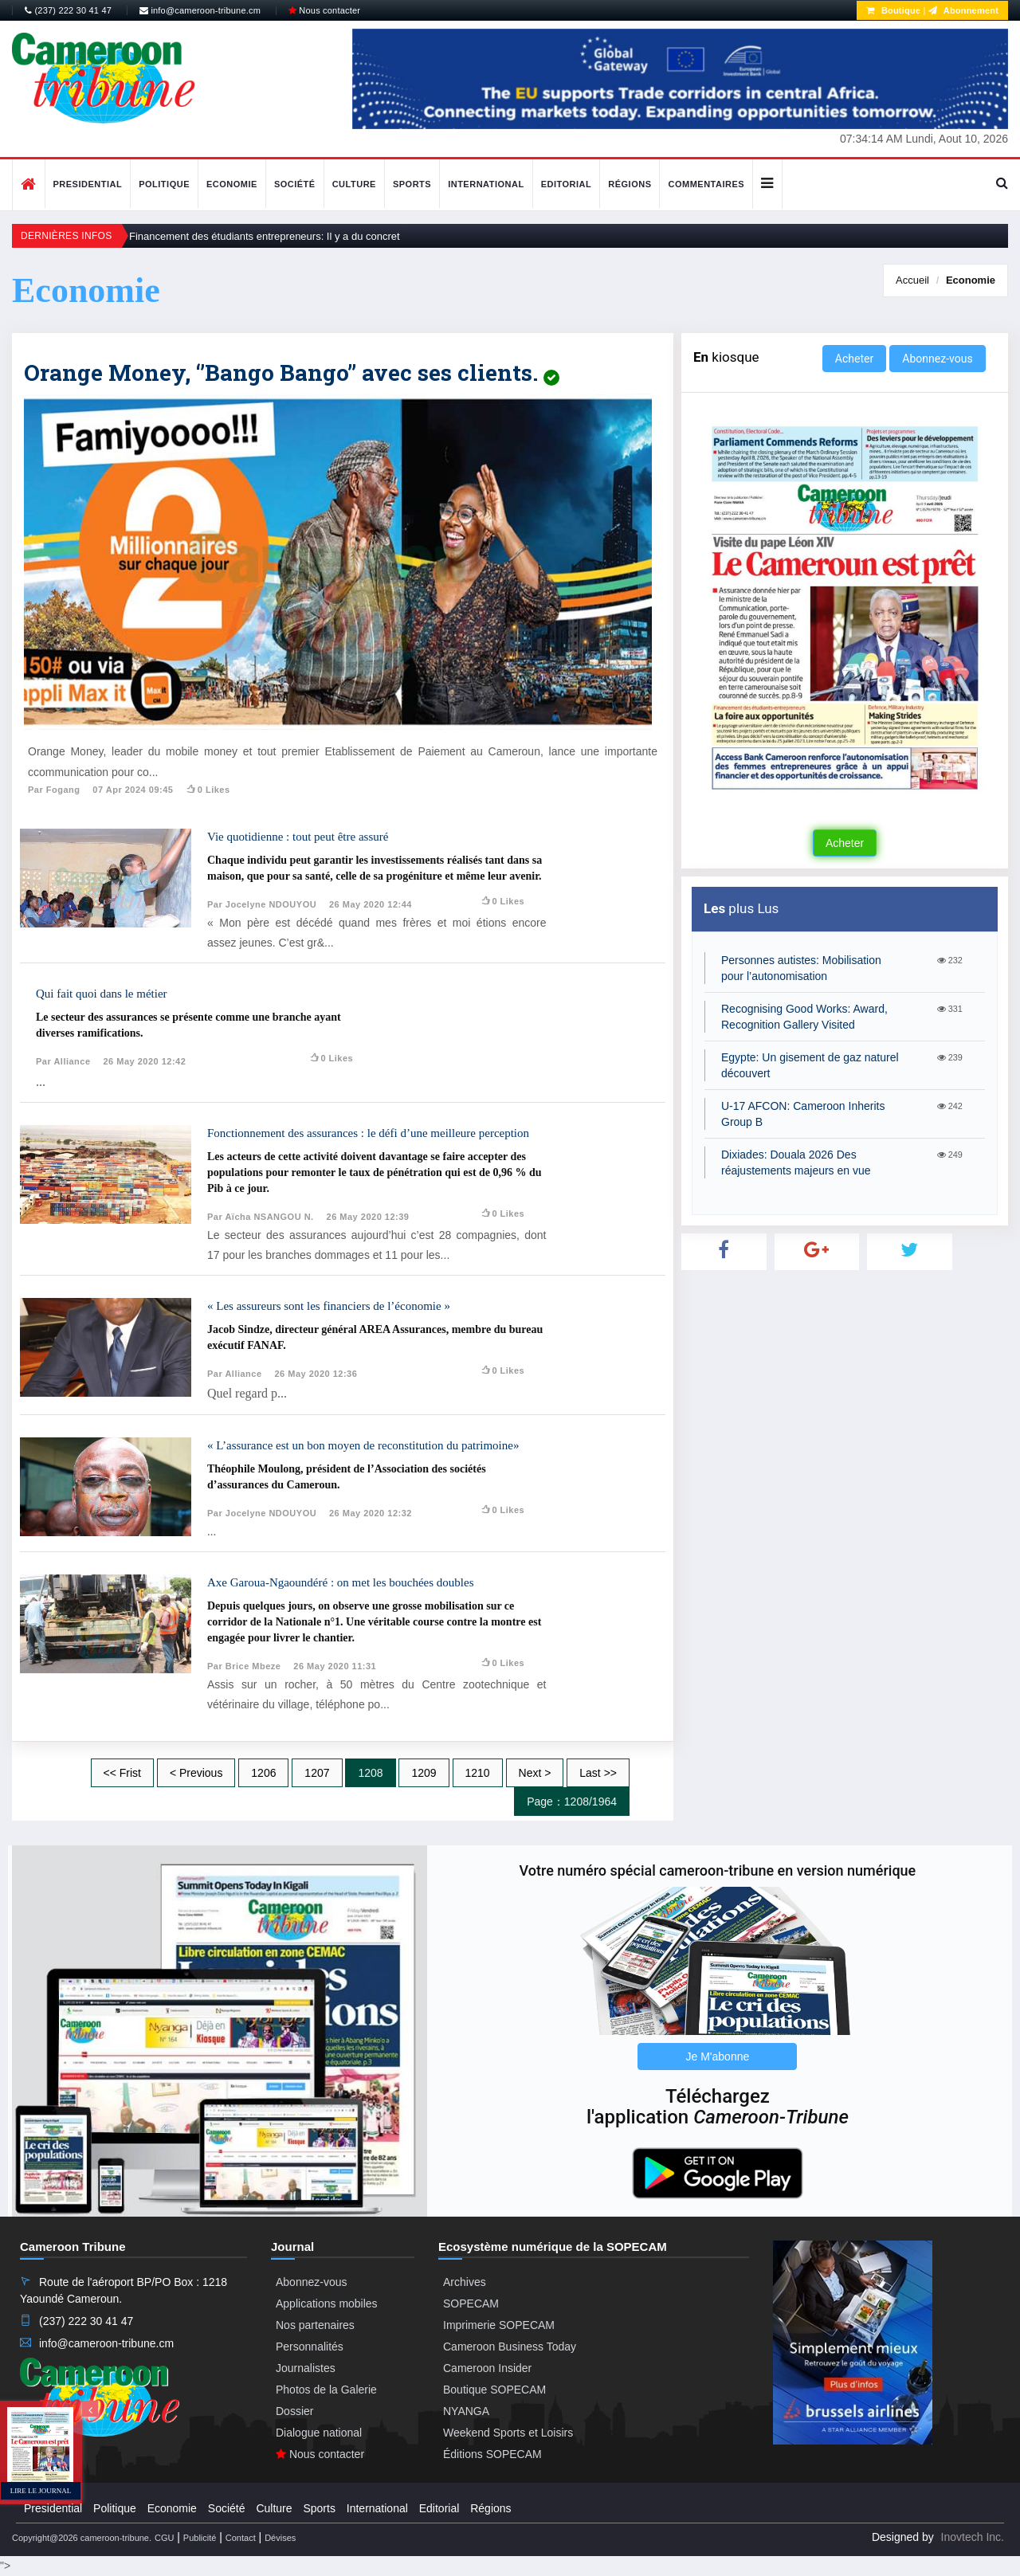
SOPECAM (471, 2303)
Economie (231, 184)
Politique (164, 184)
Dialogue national (319, 2432)
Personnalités (309, 2346)
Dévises (280, 2538)
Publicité (200, 2538)
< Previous (196, 1772)
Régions (629, 184)
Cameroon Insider (487, 2368)
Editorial (566, 184)
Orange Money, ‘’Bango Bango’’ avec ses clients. (291, 372)
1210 (477, 1772)
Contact (241, 2538)
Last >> (598, 1772)
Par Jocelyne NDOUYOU (261, 904)
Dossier (294, 2411)
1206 (263, 1772)
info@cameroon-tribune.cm (200, 10)
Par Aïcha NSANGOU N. (260, 1216)
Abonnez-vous (937, 358)
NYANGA (466, 2411)
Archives (464, 2282)
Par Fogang (54, 789)
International (486, 184)
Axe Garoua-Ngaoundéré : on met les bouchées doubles (340, 1582)
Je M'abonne (718, 2056)
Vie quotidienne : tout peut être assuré (297, 836)
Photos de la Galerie (326, 2389)
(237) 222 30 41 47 (68, 10)
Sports (412, 184)
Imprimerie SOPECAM (499, 2325)
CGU (164, 2538)
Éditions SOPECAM (492, 2454)
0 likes (208, 789)
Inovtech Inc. (972, 2537)
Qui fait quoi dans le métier (101, 993)
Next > (535, 1772)
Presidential (88, 184)
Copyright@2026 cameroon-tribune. (81, 2538)
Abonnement (963, 10)
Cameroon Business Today (509, 2346)
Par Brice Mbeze (243, 1666)
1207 (316, 1772)
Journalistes (305, 2368)
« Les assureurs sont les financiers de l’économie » (328, 1306)
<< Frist (122, 1772)
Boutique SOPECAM (494, 2389)
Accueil (912, 280)
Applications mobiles (327, 2303)
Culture (354, 184)
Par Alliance (63, 1061)
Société (295, 184)
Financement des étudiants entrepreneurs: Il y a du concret (264, 236)
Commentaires (706, 184)
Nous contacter (324, 10)
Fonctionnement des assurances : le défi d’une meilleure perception (368, 1133)
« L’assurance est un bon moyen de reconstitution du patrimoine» (363, 1445)
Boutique (893, 10)
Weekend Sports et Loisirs (508, 2432)
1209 (423, 1772)
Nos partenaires (315, 2325)
